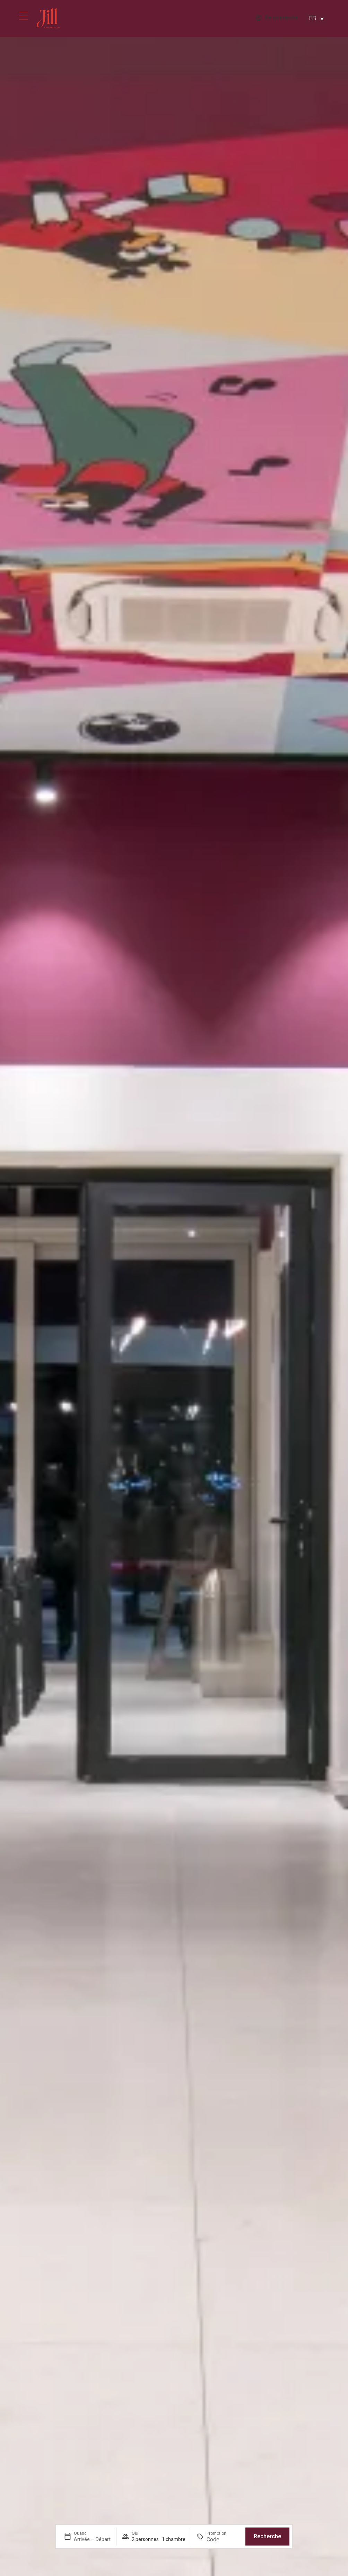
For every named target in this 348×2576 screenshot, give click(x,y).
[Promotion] (223, 2539)
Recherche (267, 2536)
